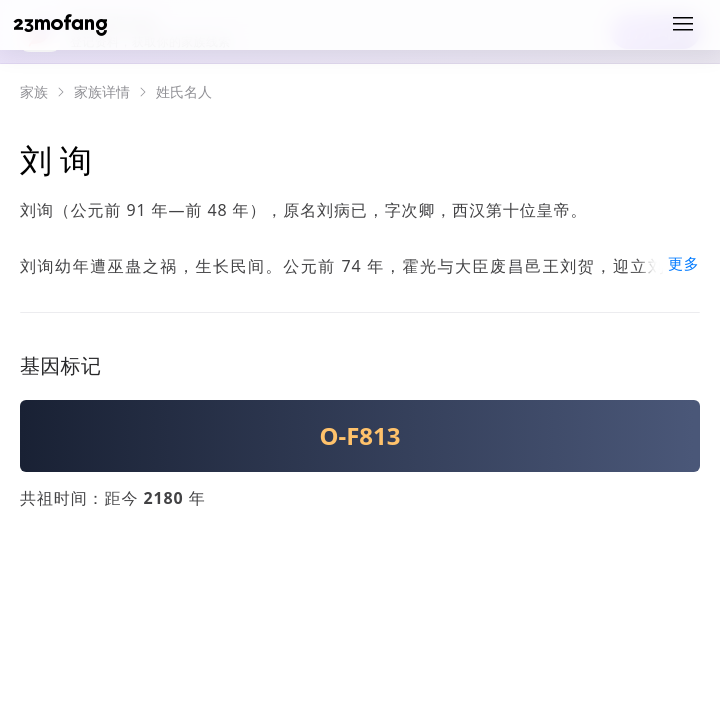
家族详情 (102, 92)
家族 (34, 92)
